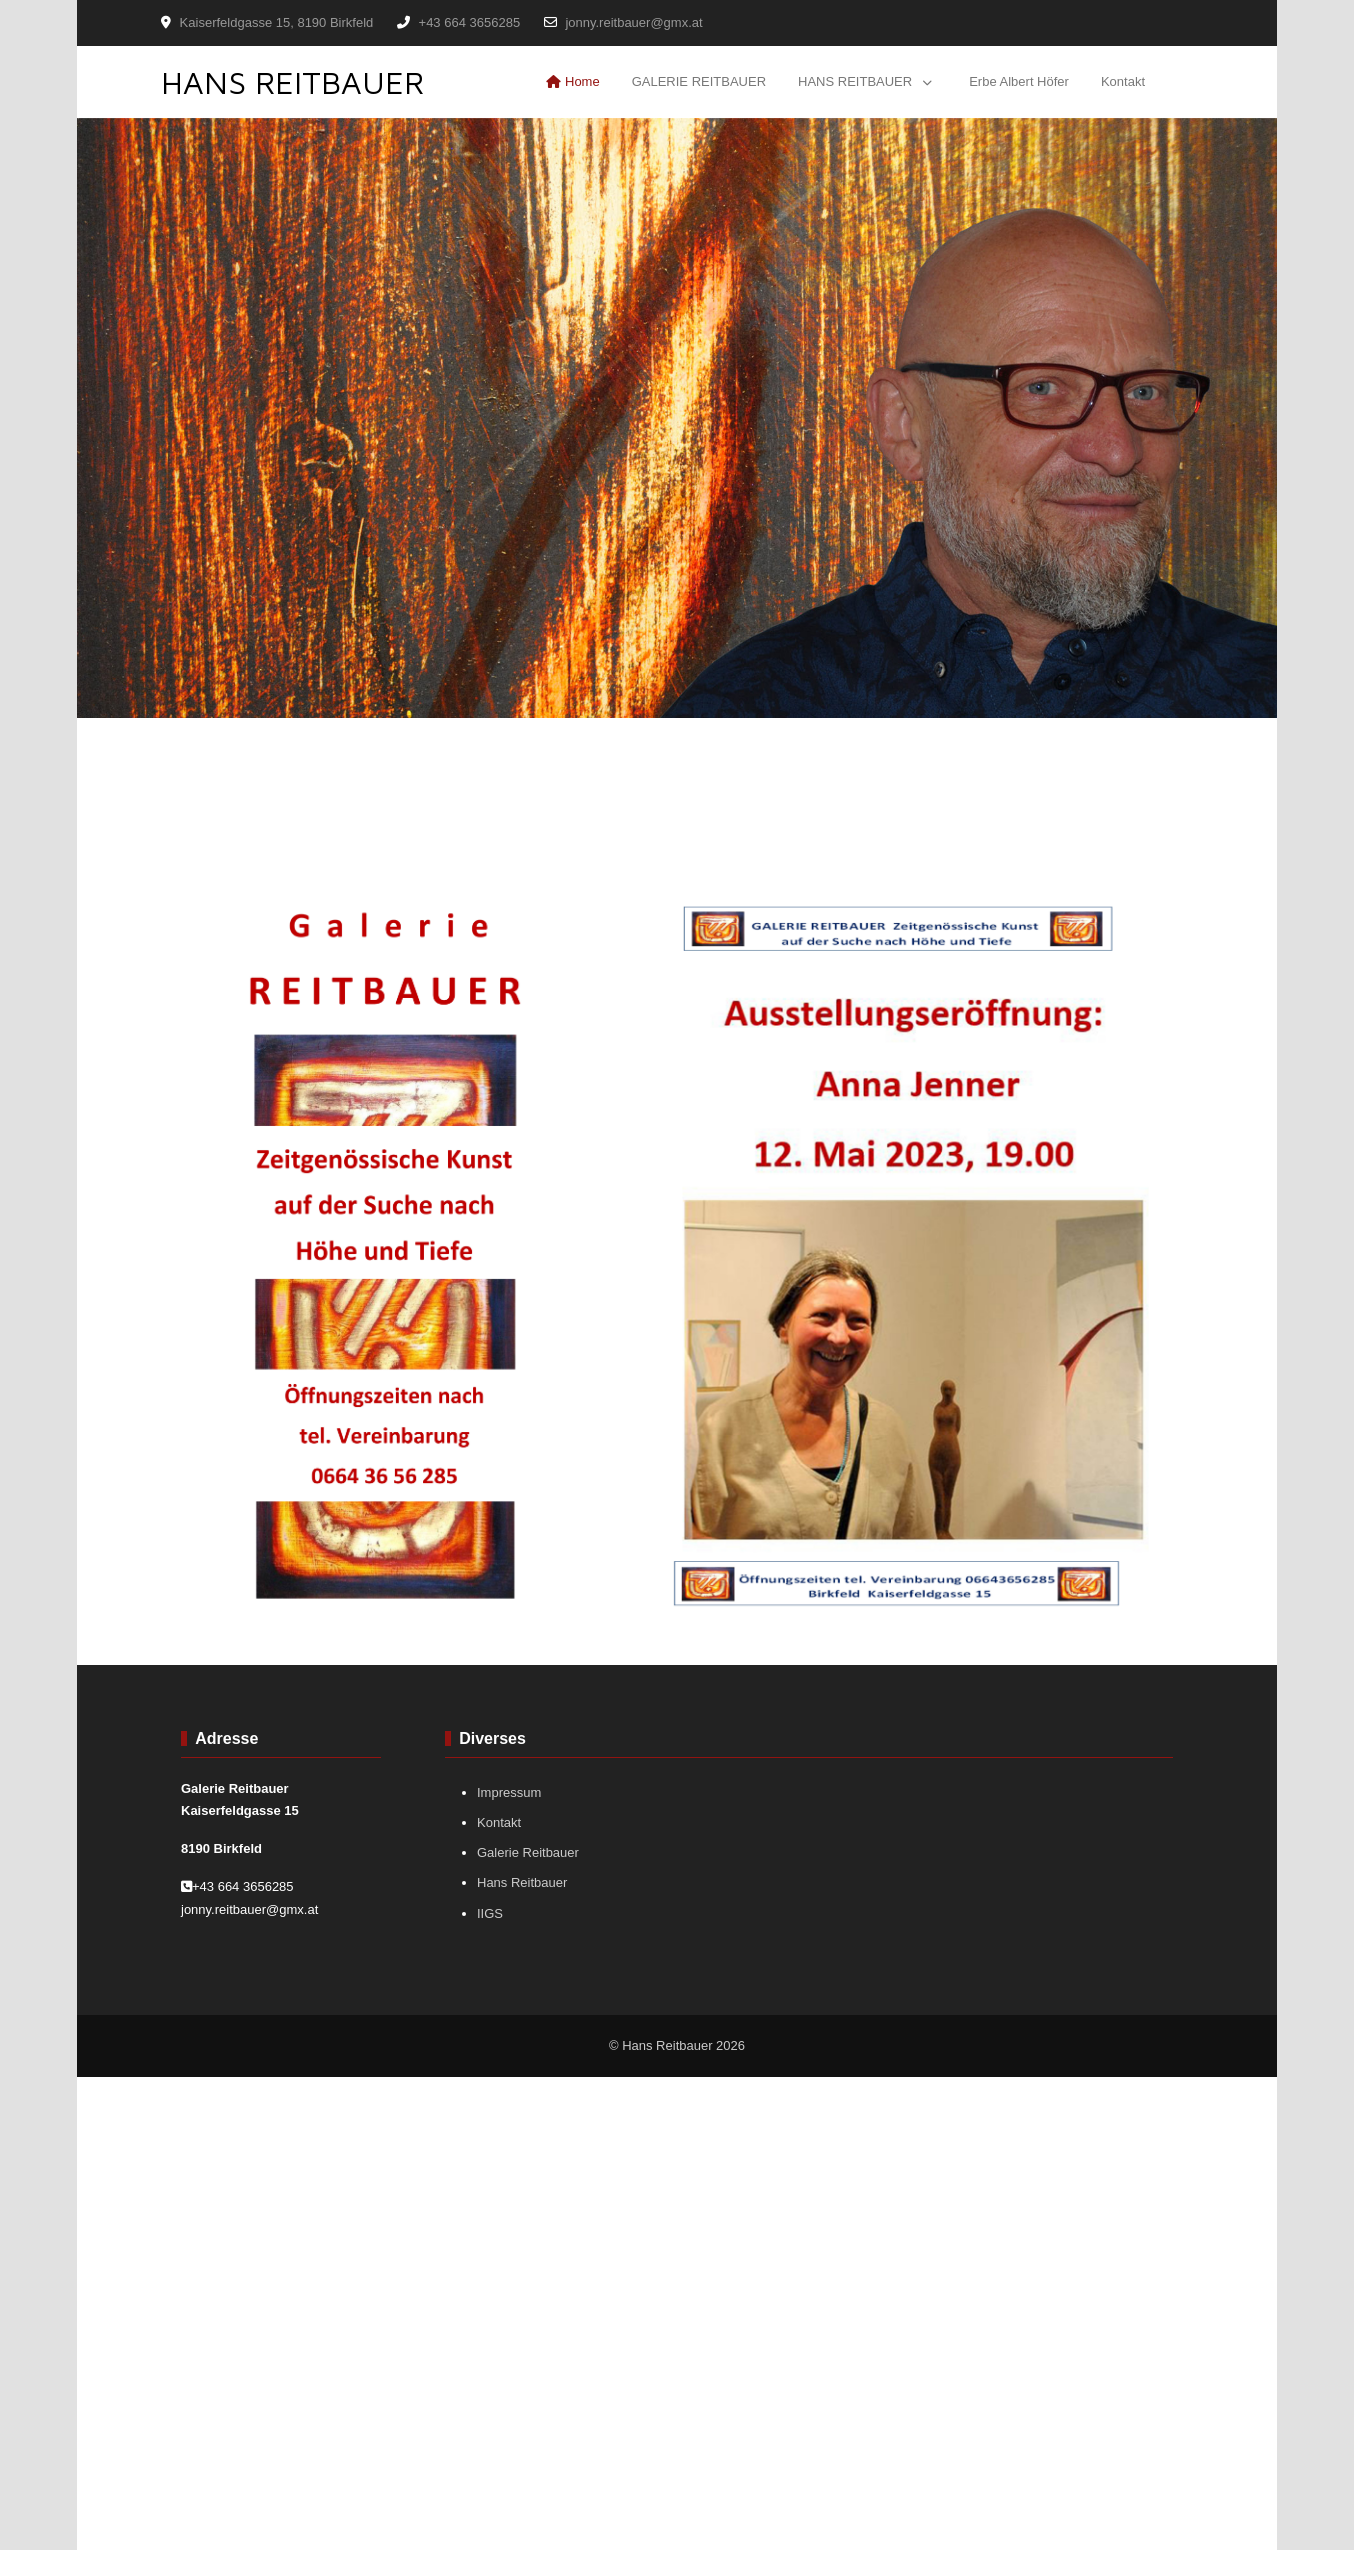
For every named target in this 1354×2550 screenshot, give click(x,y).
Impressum (509, 1792)
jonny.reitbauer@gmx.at (633, 22)
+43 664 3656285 (470, 22)
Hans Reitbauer (522, 1882)
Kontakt (499, 1822)
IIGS (490, 1913)
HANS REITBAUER (292, 82)
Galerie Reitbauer (528, 1852)
